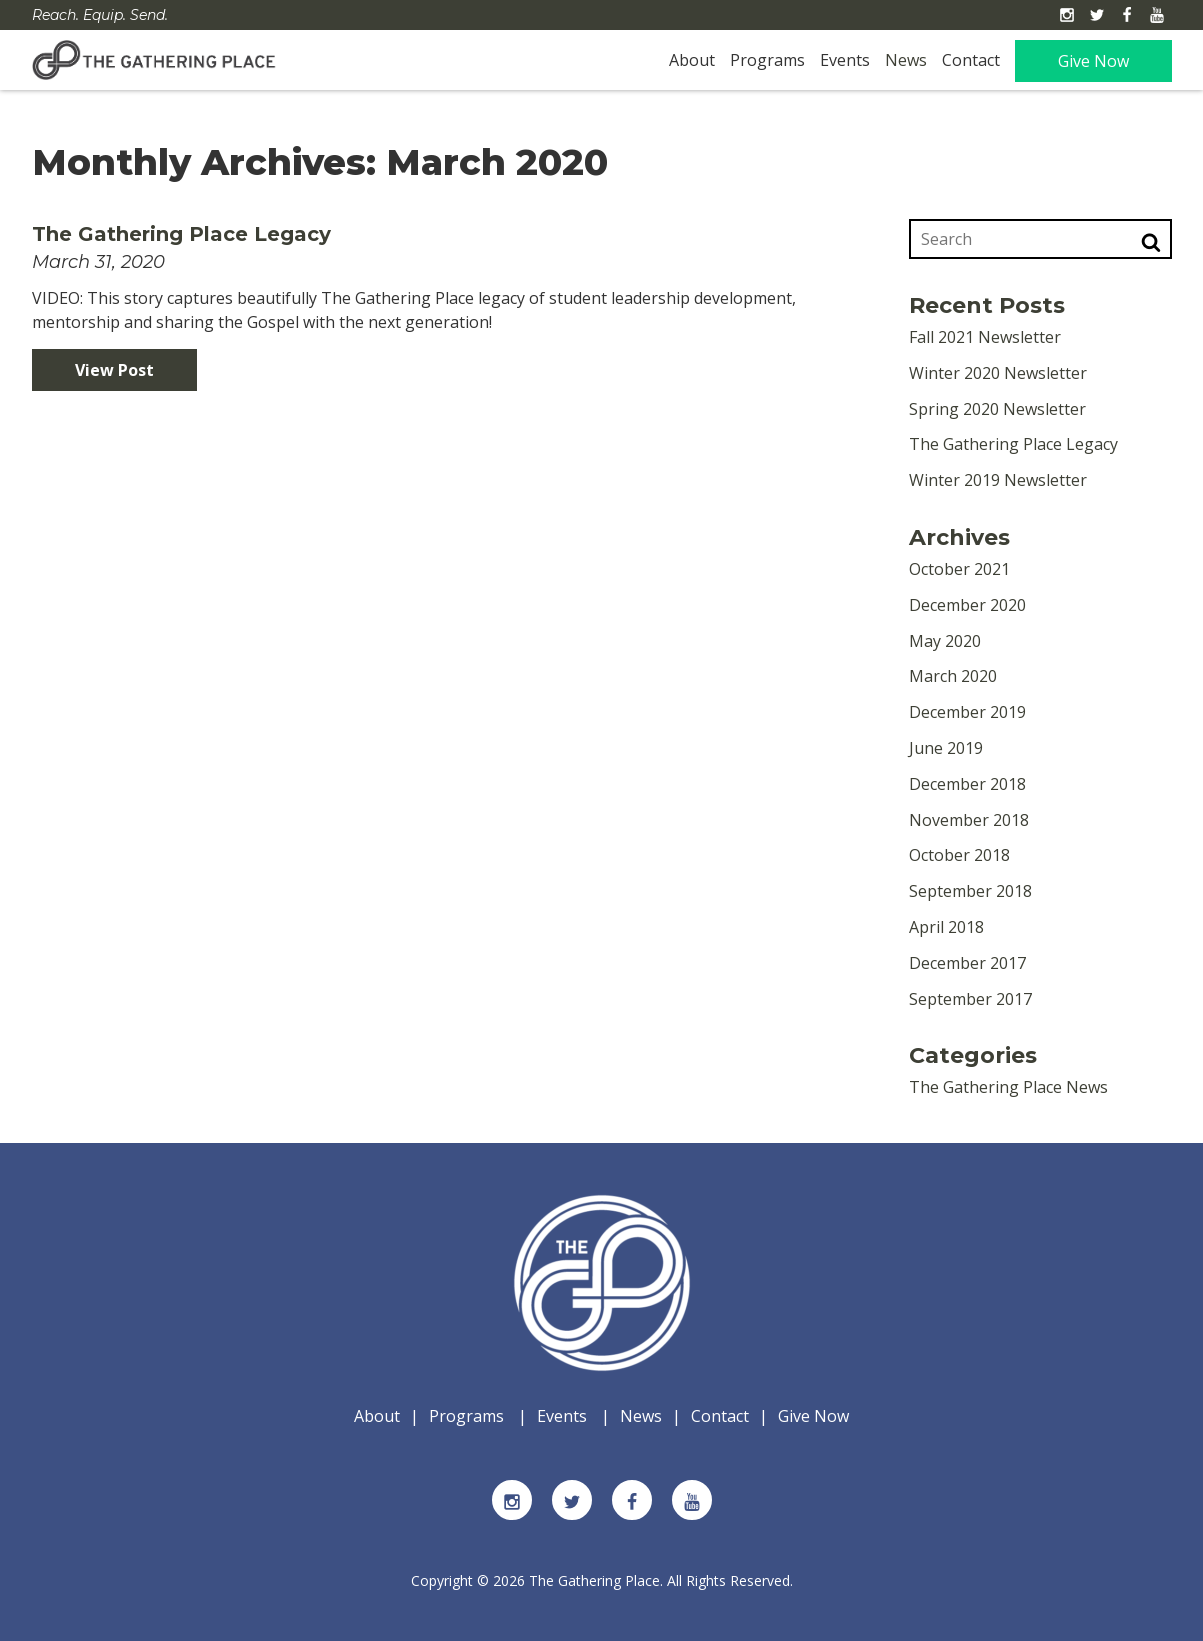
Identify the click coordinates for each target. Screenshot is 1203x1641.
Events (845, 60)
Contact (971, 60)
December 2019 (967, 712)
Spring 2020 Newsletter (997, 409)
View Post (114, 370)
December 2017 (967, 963)
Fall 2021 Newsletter (985, 337)
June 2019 (946, 748)
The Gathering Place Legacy (181, 234)
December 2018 (967, 784)
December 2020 (967, 605)
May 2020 (945, 641)
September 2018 (970, 891)
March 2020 (953, 676)
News (906, 60)
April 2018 (946, 927)
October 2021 (959, 569)
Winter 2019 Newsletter (998, 480)
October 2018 (959, 855)
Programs (767, 60)
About (692, 60)
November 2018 (969, 820)
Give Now (1093, 61)
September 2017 (970, 999)
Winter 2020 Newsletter (998, 373)
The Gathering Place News (1008, 1087)
